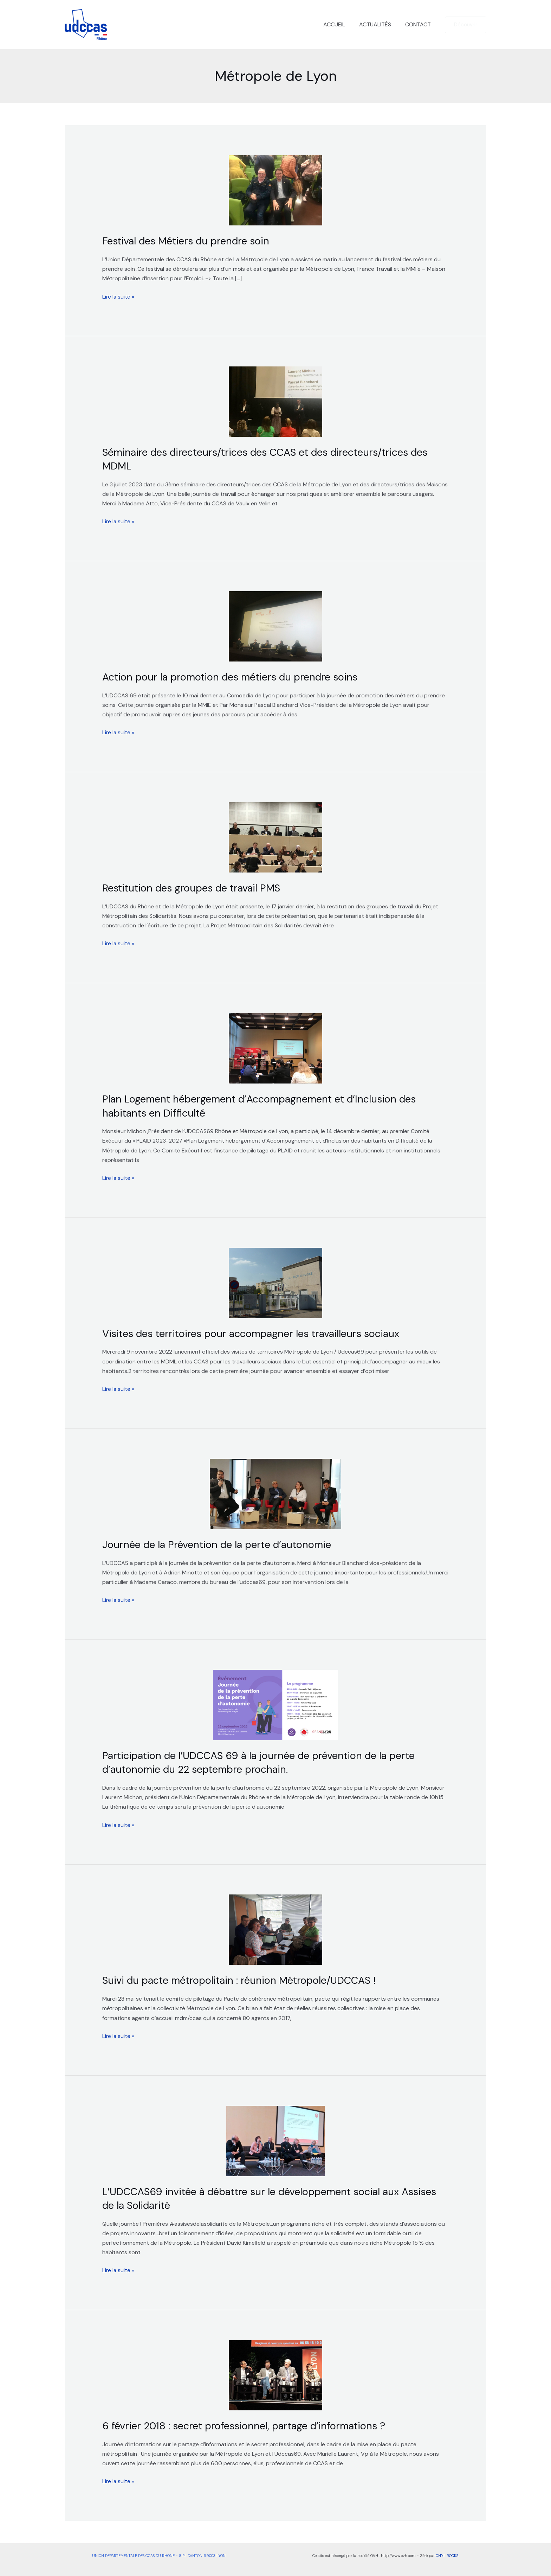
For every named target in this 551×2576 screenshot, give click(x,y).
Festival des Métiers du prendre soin (189, 241)
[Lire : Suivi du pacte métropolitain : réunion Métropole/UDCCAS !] (275, 1928)
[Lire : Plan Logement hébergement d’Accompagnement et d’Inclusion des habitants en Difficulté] (275, 1047)
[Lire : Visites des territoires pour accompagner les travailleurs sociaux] (275, 1282)
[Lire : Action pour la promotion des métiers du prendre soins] (275, 626)
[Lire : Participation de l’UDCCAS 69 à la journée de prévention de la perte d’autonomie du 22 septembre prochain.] (275, 1703)
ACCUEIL (341, 24)
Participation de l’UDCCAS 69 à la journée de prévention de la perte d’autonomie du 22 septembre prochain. (265, 1761)
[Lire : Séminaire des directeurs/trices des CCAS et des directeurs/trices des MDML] (275, 401)
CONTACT (419, 24)
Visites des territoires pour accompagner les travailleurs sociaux (258, 1332)
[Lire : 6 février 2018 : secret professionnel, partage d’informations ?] (275, 2373)
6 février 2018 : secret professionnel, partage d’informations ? (249, 2423)
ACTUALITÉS (379, 24)
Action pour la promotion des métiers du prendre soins (233, 676)
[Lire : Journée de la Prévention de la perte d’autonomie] (275, 1492)
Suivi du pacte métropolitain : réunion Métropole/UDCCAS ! (243, 1979)
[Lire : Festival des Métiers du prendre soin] (275, 190)
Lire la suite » (118, 296)
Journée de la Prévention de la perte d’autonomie (221, 1543)
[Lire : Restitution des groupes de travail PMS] (275, 836)
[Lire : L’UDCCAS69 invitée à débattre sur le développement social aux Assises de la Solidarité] (275, 2139)
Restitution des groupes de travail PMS (195, 887)
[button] (465, 25)
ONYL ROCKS (447, 2553)
